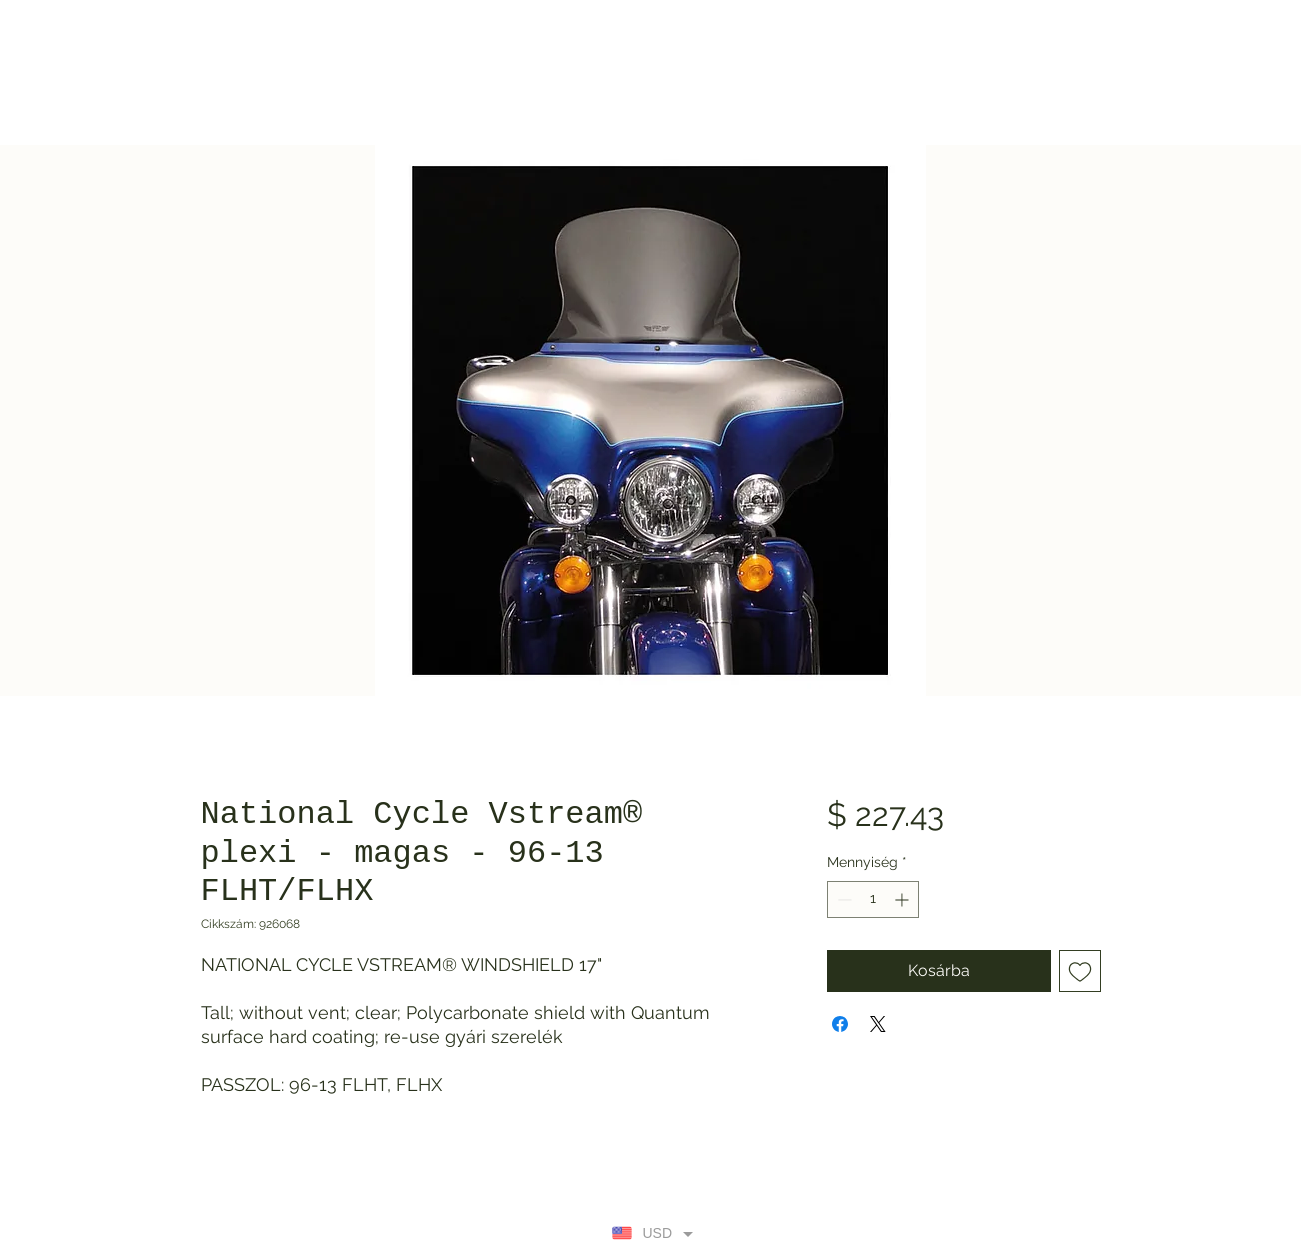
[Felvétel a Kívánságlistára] (1080, 971)
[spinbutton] (873, 899)
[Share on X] (878, 1024)
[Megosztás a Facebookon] (840, 1024)
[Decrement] (842, 899)
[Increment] (903, 899)
